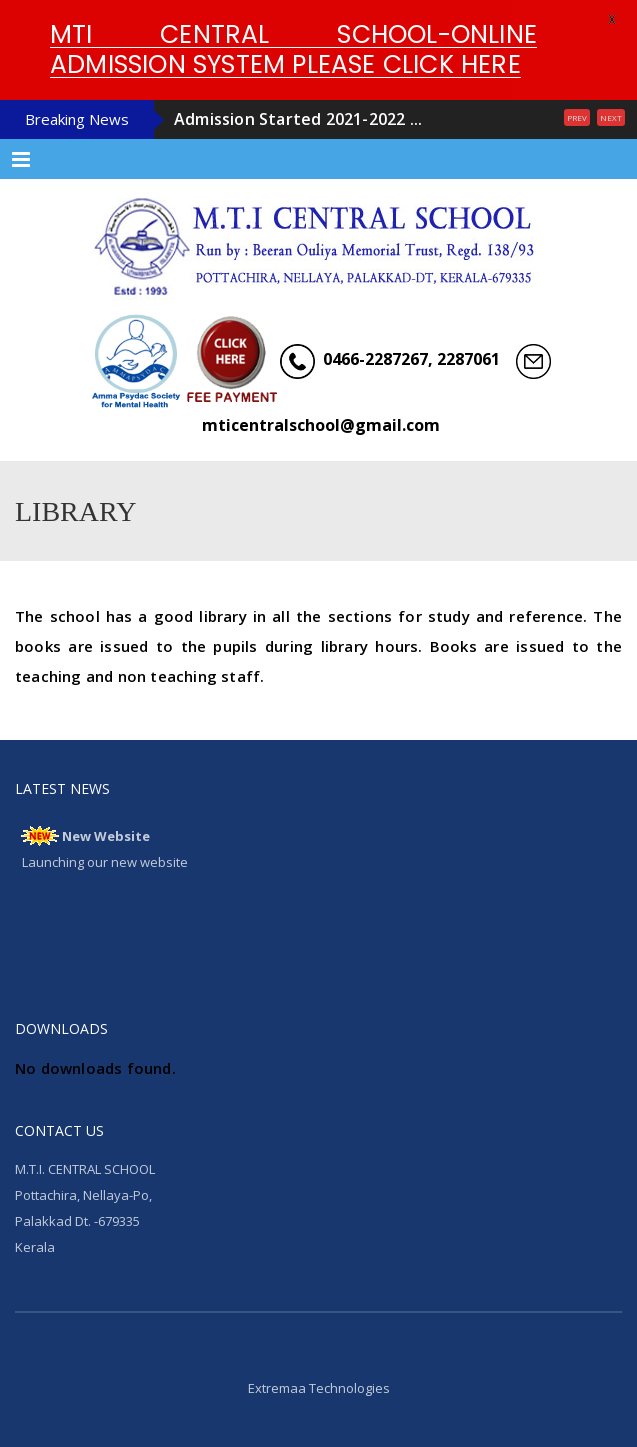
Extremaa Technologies (319, 1388)
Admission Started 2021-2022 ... (298, 119)
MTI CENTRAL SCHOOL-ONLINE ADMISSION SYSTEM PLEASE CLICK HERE (293, 49)
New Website (106, 836)
